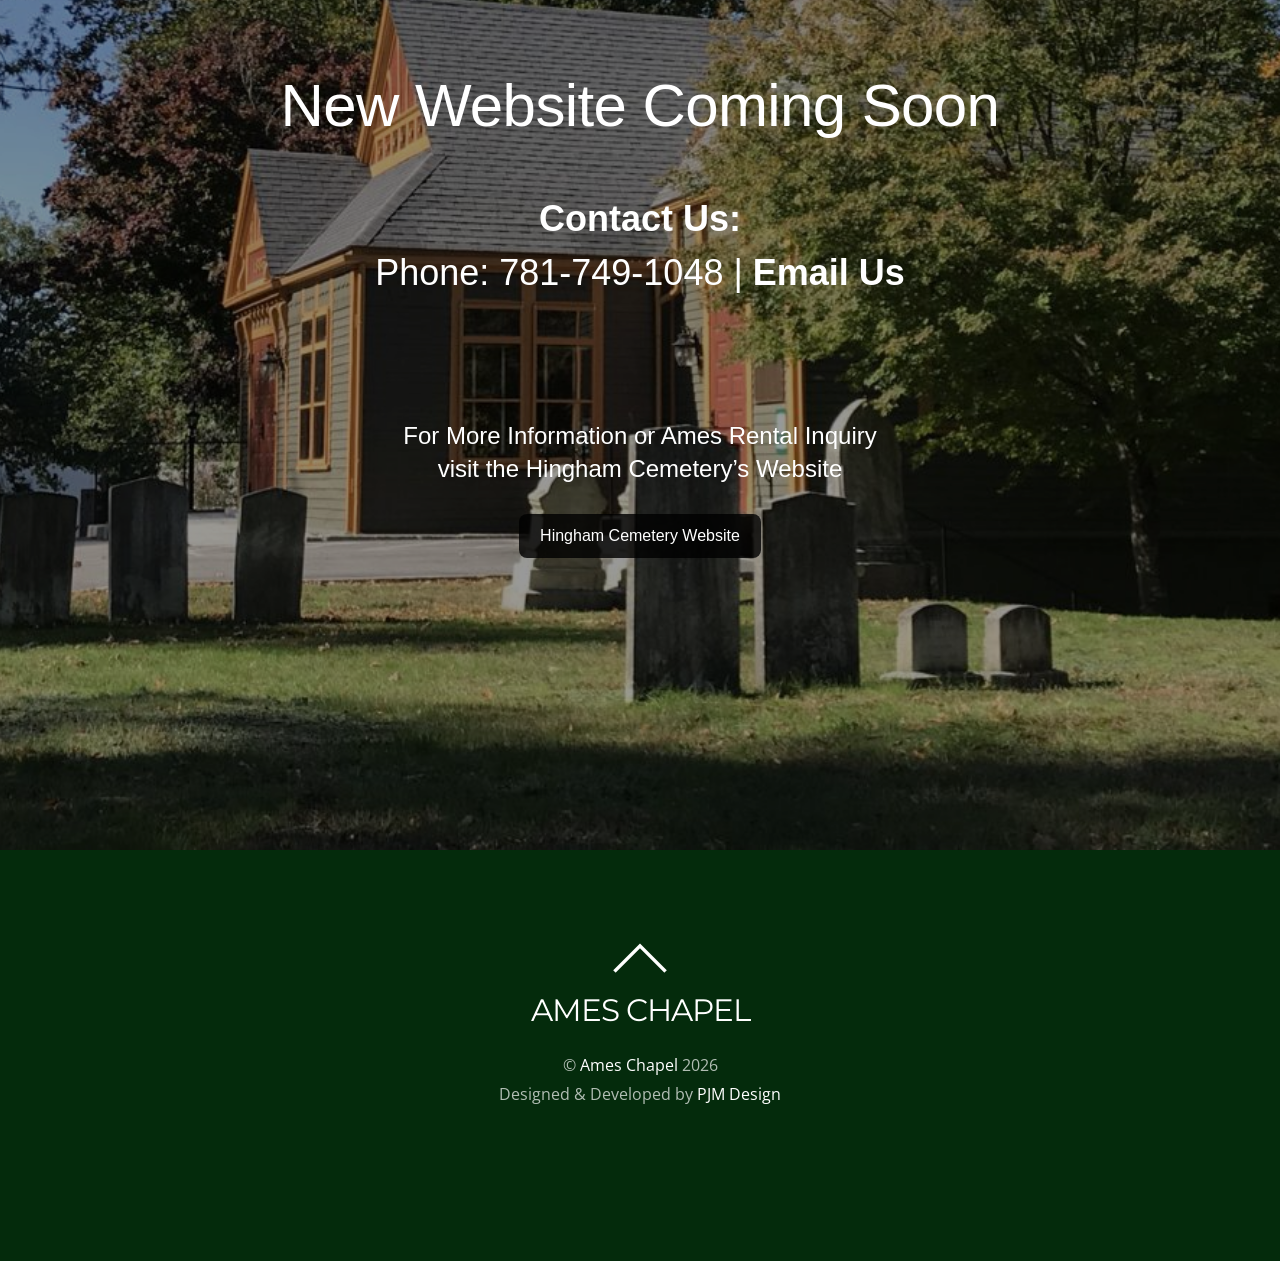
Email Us (829, 272)
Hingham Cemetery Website (640, 535)
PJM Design (739, 1094)
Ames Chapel (629, 1065)
